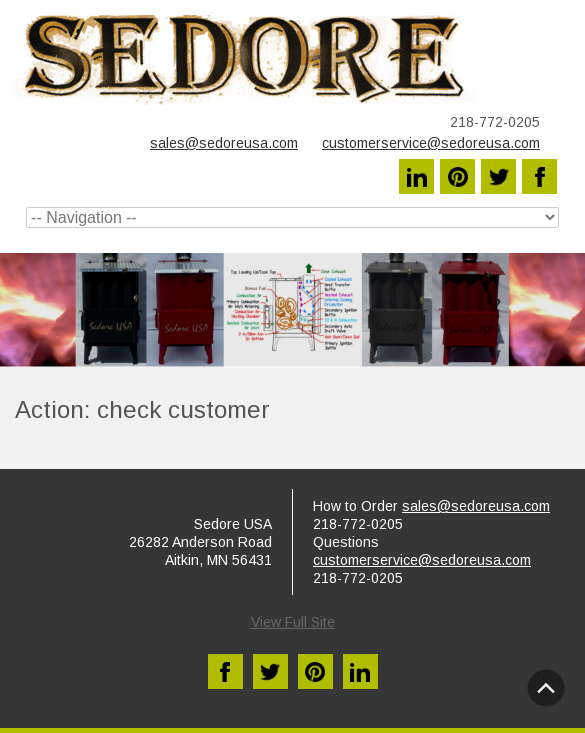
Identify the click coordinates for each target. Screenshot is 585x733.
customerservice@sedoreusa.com (431, 143)
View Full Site (293, 622)
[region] (292, 310)
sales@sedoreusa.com (224, 143)
